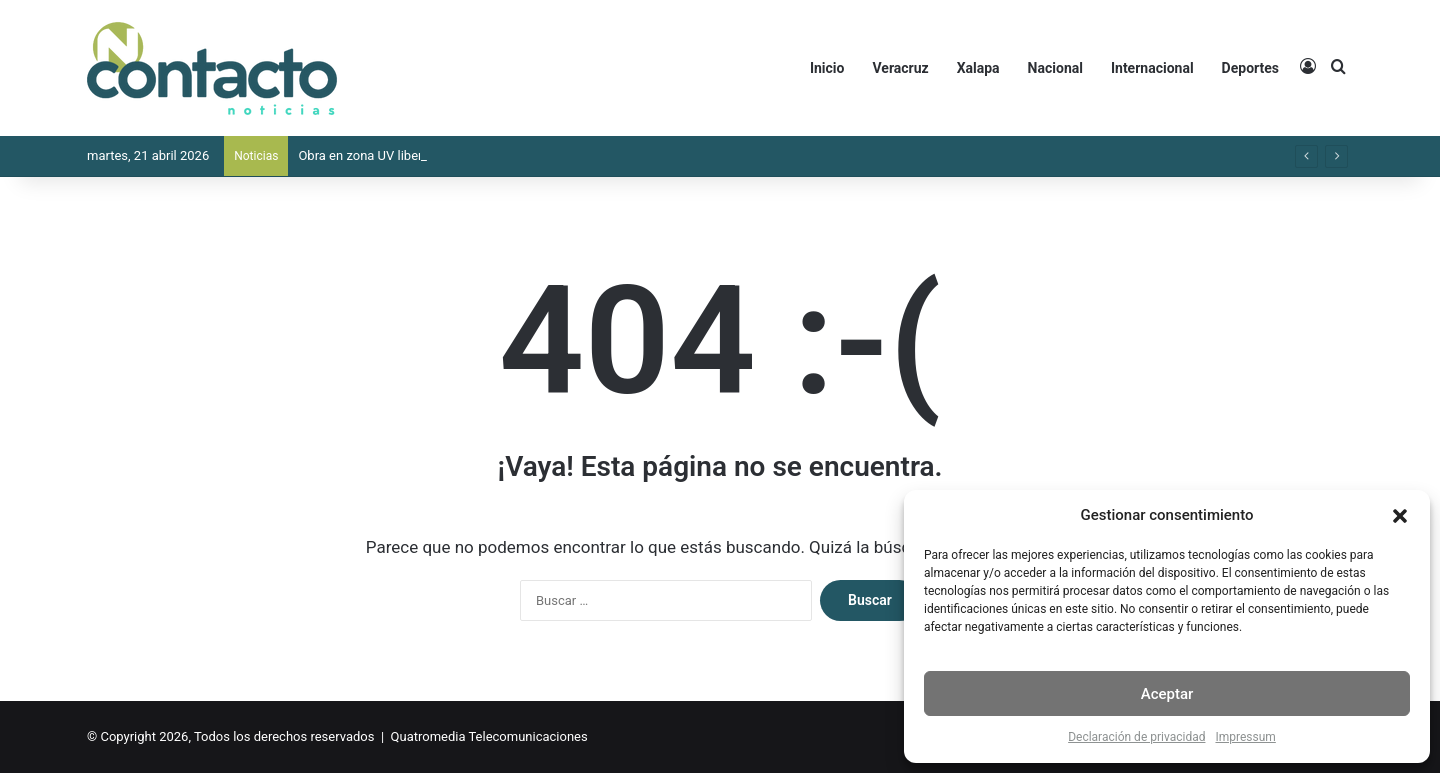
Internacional (1152, 68)
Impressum (1245, 737)
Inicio (827, 68)
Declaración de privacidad (1136, 737)
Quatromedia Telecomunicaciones (489, 736)
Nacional (1055, 68)
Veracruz (900, 68)
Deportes (1250, 68)
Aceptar (1167, 694)
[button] (1400, 516)
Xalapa (978, 68)
